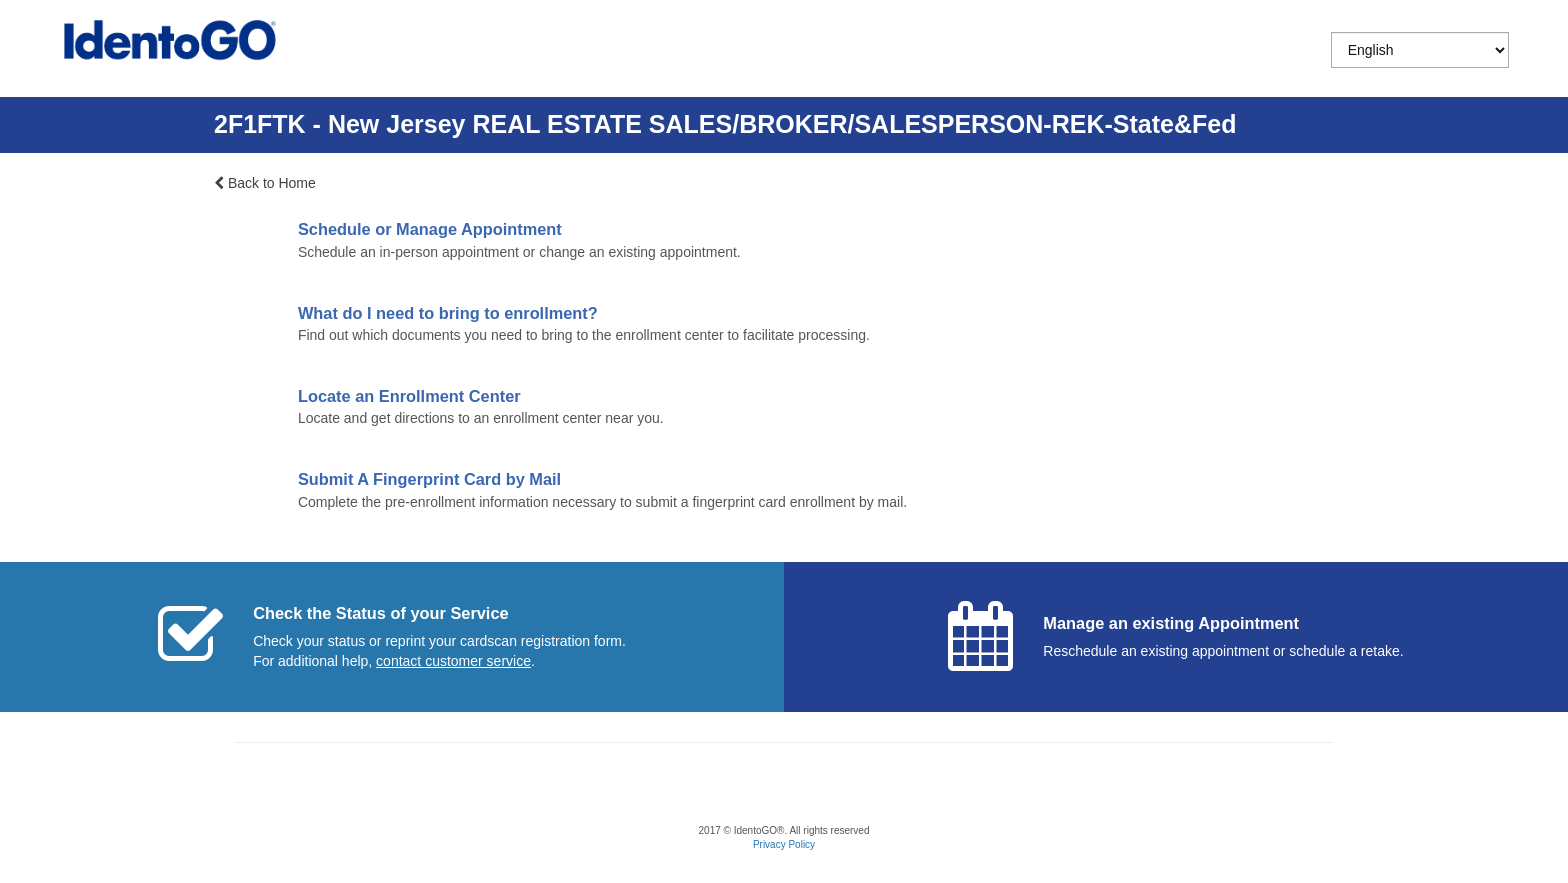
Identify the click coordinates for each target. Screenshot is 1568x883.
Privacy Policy (784, 844)
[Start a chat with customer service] (453, 661)
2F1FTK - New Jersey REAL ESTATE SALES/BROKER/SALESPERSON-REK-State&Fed (725, 124)
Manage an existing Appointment (1171, 623)
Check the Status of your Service (380, 613)
